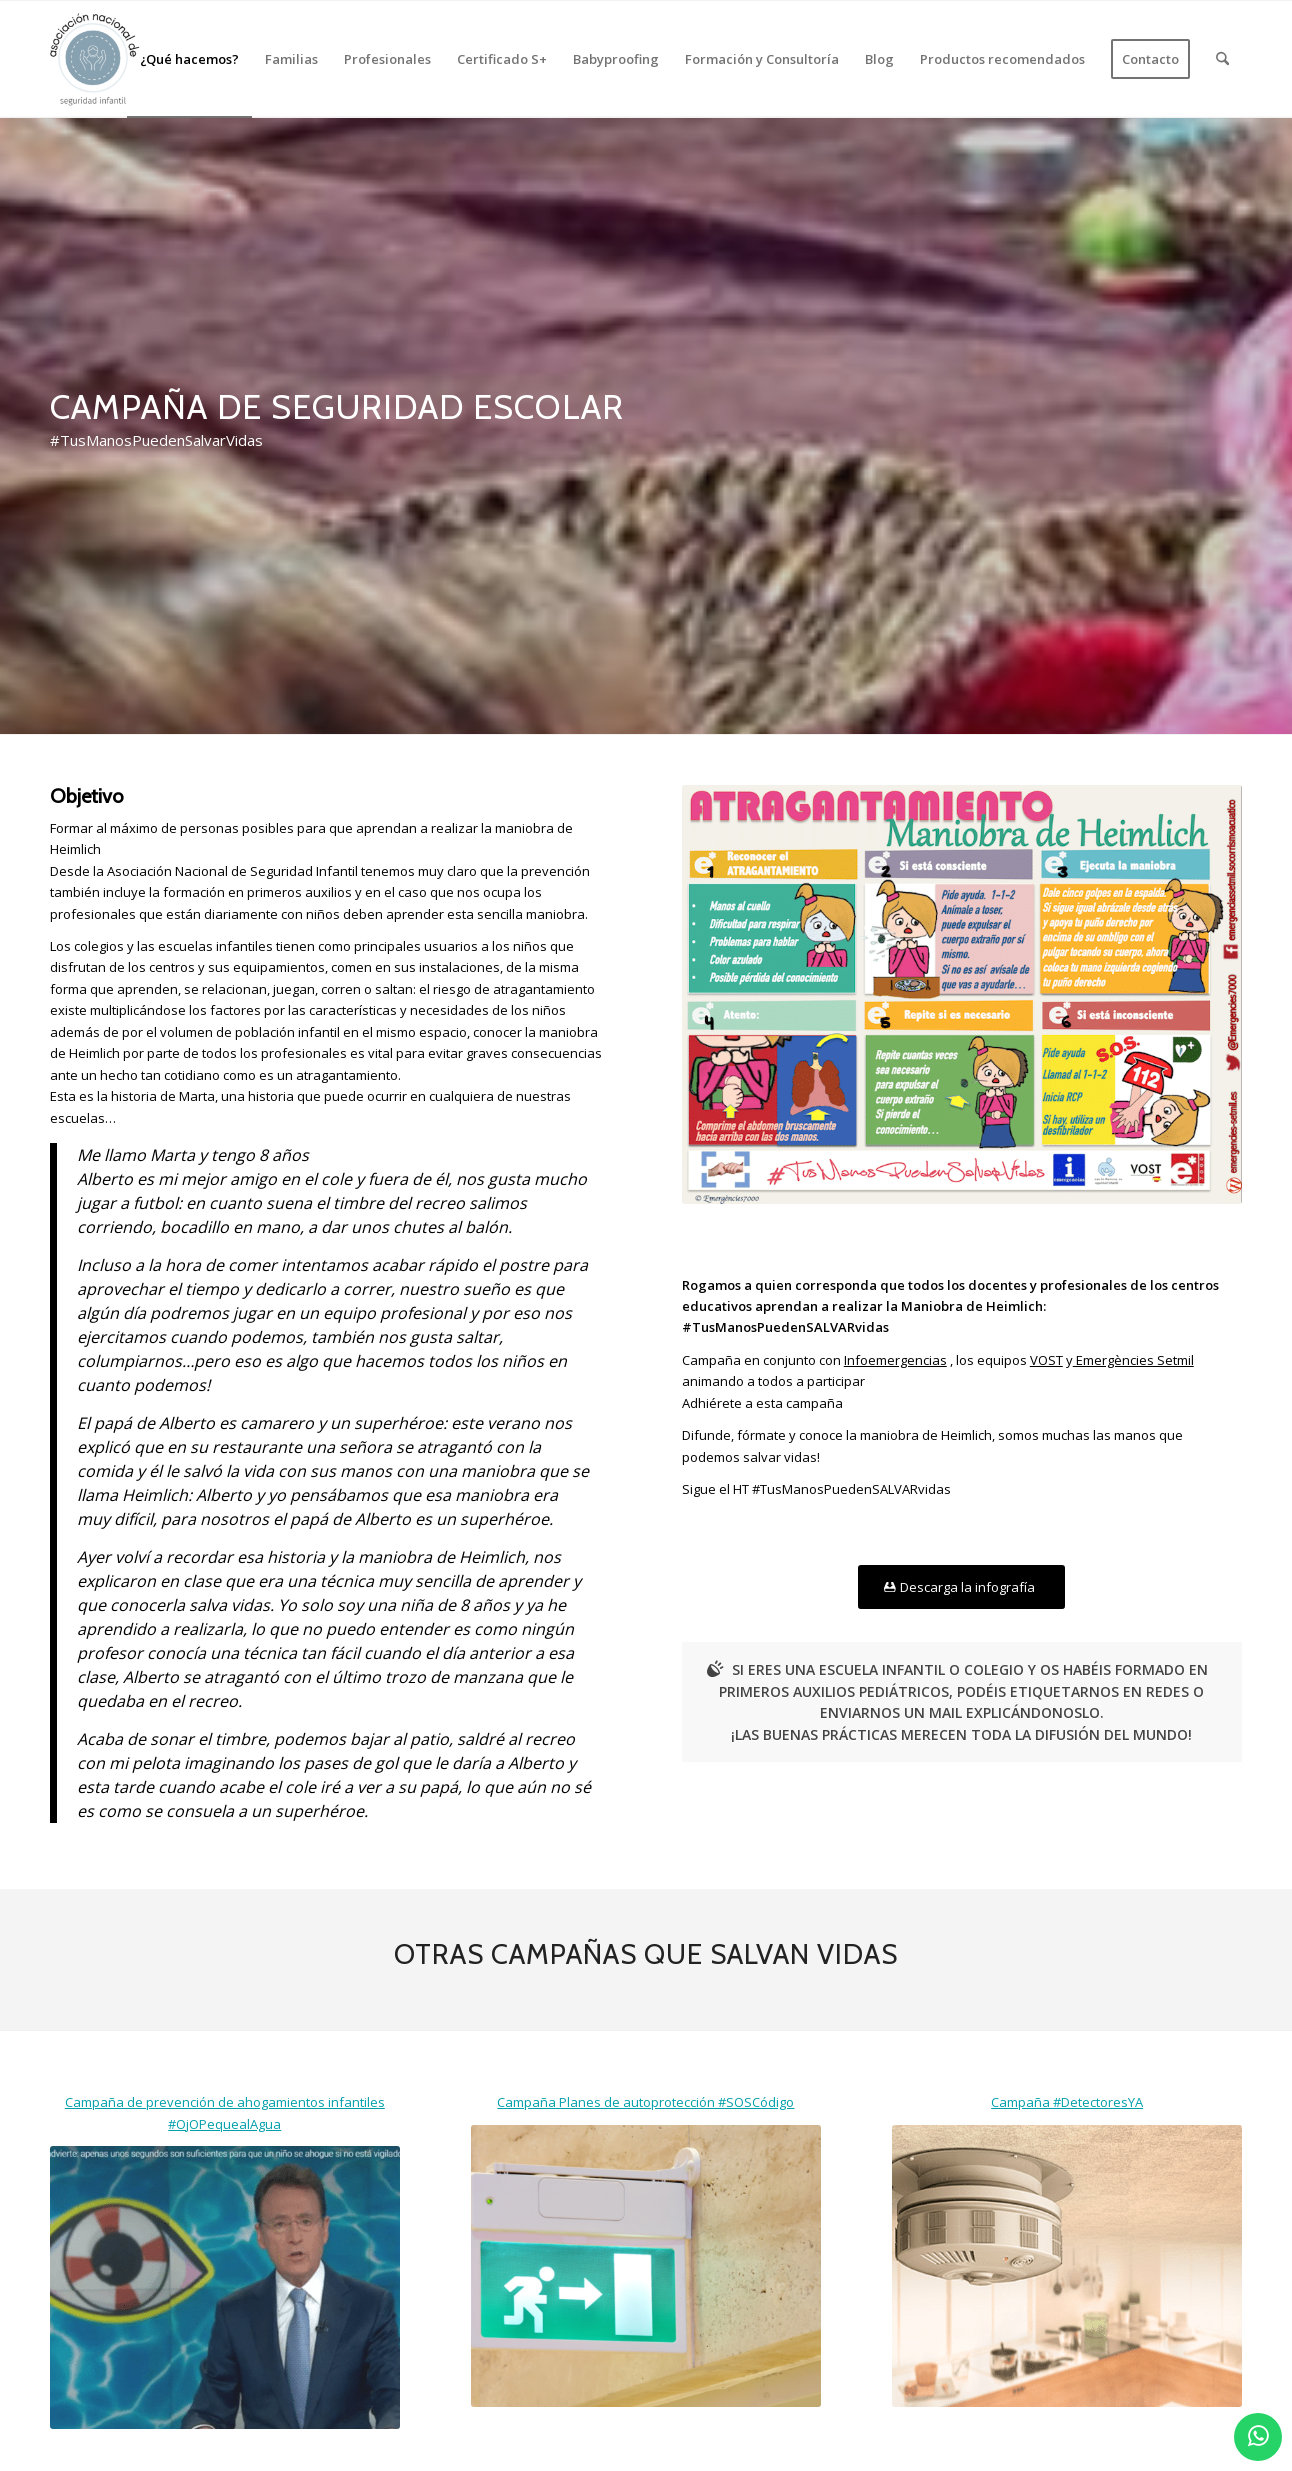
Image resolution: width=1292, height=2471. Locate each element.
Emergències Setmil (1133, 1360)
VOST (1046, 1360)
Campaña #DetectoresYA (1067, 2102)
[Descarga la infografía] (961, 1587)
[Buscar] (1222, 59)
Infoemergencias (895, 1360)
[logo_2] (95, 59)
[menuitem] (189, 59)
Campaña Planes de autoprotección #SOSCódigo (645, 2102)
